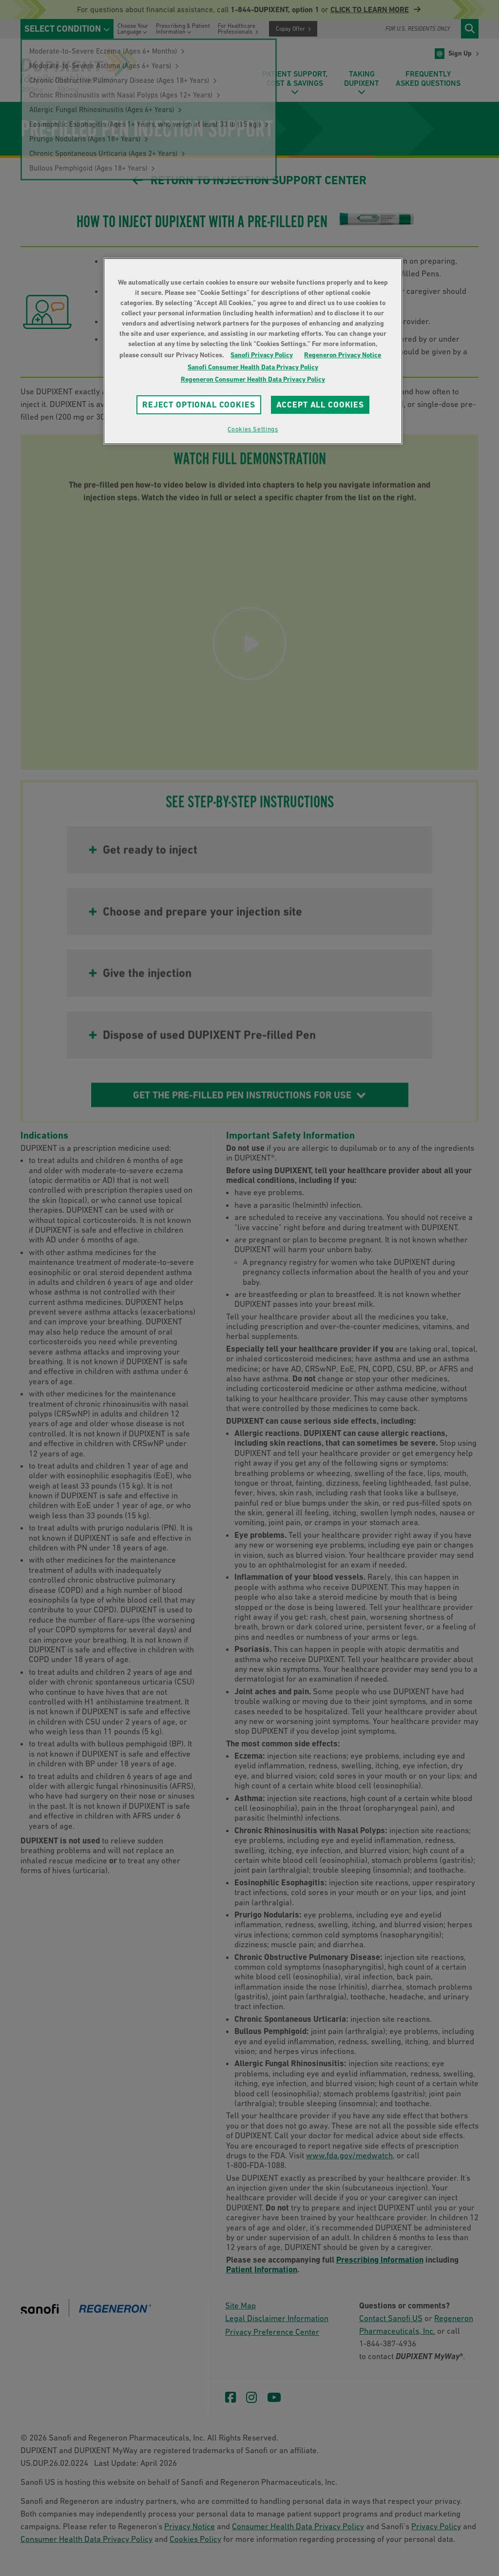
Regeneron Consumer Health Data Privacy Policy (253, 379)
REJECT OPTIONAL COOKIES (198, 404)
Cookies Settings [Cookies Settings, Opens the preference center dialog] (253, 429)
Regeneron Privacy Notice (342, 355)
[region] (253, 351)
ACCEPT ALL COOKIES (320, 404)
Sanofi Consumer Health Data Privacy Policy (253, 367)
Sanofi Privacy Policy (261, 355)
